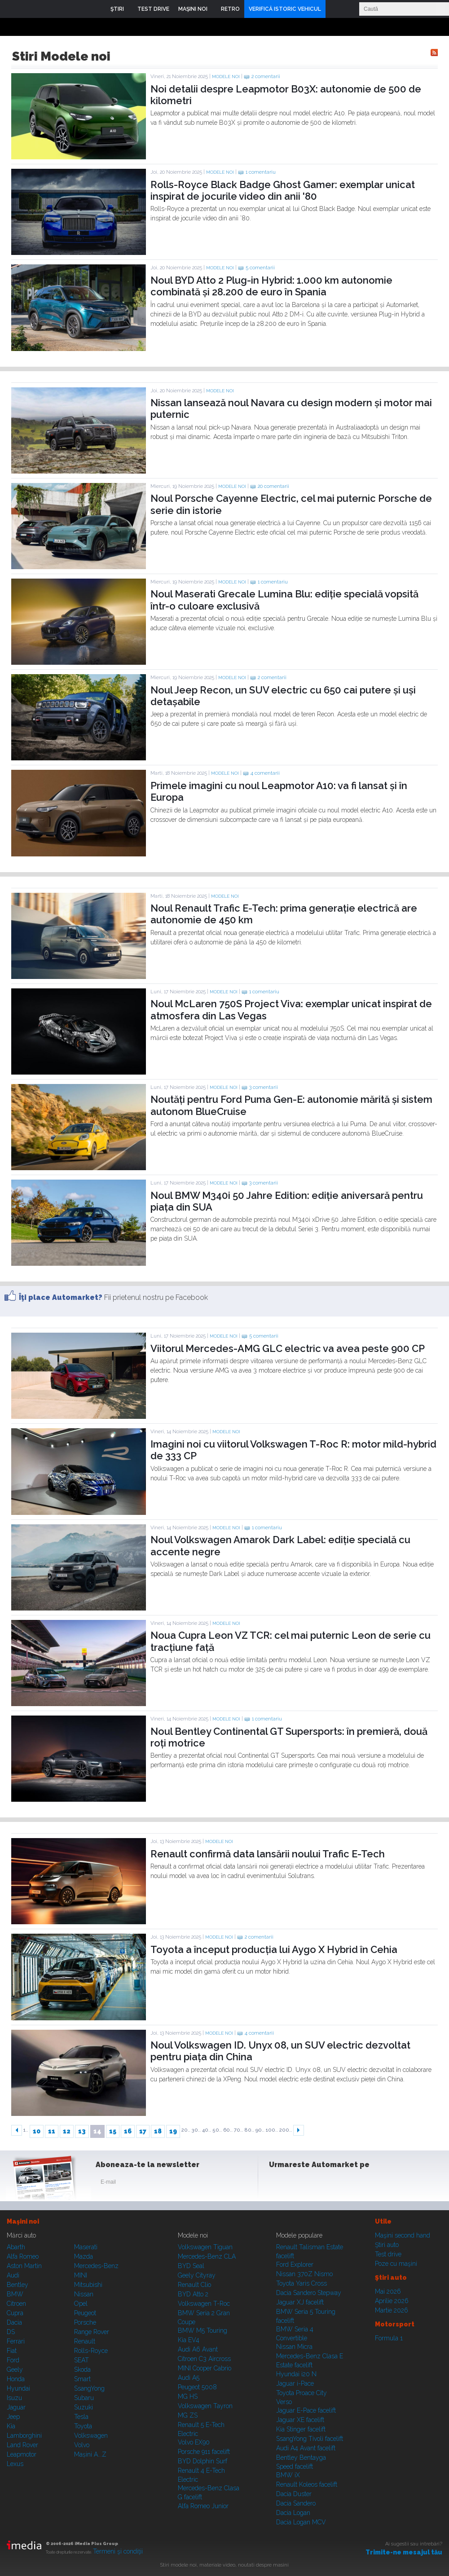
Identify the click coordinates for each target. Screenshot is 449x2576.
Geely (15, 2369)
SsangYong (89, 2388)
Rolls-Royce (91, 2350)
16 (128, 2131)
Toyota (83, 2426)
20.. (185, 2130)
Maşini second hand (402, 2235)
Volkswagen (91, 2435)
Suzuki (83, 2407)
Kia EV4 (188, 2339)
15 (112, 2131)
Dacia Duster (294, 2493)
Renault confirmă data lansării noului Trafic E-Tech (267, 1854)
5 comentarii (260, 268)
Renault (84, 2341)
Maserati (85, 2247)
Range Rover (91, 2331)
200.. (285, 2130)
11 (51, 2131)
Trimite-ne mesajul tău (403, 2552)
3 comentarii (263, 1087)
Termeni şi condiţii (118, 2551)
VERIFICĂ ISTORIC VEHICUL (285, 9)
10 (36, 2131)
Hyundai (18, 2388)
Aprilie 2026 (392, 2300)
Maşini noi (23, 2221)
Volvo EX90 (194, 2442)
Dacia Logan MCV (301, 2522)
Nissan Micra (294, 2346)
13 (82, 2131)
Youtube (322, 2184)
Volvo (81, 2445)
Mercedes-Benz (96, 2265)
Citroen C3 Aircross (204, 2358)
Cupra (15, 2313)
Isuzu (14, 2397)
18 (158, 2131)
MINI (80, 2275)
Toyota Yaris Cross (301, 2283)
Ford (13, 2360)
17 (142, 2131)
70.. (238, 2130)
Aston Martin (24, 2265)
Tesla (81, 2416)
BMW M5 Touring (202, 2330)
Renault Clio (194, 2284)
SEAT (81, 2360)
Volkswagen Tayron (205, 2405)
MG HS (188, 2396)
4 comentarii (265, 773)
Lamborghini (24, 2435)
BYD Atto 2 (193, 2294)
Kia (11, 2426)
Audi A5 (188, 2377)
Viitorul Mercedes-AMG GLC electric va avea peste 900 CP (287, 1348)
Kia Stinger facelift (301, 2429)
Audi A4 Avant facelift (305, 2448)
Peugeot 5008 (197, 2387)
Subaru (84, 2397)
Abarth (16, 2247)
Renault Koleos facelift (306, 2484)
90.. (259, 2130)
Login (334, 9)
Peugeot (85, 2313)
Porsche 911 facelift (204, 2451)
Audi (13, 2275)
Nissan (83, 2294)
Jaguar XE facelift (300, 2419)
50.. (217, 2130)
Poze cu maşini (396, 2263)
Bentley (17, 2284)
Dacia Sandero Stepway (308, 2292)
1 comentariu (261, 172)
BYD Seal (191, 2265)
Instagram (300, 2184)
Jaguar (16, 2407)
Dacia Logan (293, 2512)
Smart (82, 2379)
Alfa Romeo (23, 2256)
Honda (16, 2379)
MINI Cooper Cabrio (204, 2368)
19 (173, 2131)
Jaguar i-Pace (295, 2383)
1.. (25, 2130)
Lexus (15, 2463)
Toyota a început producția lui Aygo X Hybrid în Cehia (273, 1949)
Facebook (278, 2184)
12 (66, 2131)
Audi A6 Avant (198, 2349)
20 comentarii (273, 486)
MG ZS (188, 2415)
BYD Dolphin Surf (202, 2461)
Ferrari (16, 2341)
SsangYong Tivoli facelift (309, 2438)
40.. (206, 2130)
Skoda (82, 2369)
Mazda (83, 2256)
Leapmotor (21, 2454)
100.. (272, 2130)
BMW (15, 2294)
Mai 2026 (388, 2291)
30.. (196, 2130)
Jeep (13, 2416)
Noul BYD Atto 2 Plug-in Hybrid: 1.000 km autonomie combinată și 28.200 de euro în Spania (271, 286)
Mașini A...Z (90, 2454)
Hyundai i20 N (296, 2374)
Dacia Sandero (296, 2503)
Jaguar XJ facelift (300, 2302)
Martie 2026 (391, 2310)
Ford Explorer (294, 2264)
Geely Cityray (197, 2275)
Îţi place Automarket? (60, 1297)
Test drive (388, 2254)
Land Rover (22, 2445)
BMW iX (288, 2475)
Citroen (16, 2303)
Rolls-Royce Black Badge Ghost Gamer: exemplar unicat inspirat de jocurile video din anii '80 (282, 190)
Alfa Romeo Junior (203, 2506)
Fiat (12, 2350)
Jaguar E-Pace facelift (306, 2410)
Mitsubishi (88, 2284)
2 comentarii (265, 76)
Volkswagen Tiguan (205, 2247)
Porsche (85, 2322)
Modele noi (226, 76)
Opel (81, 2303)
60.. (228, 2130)
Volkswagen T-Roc (204, 2303)
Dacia (14, 2322)
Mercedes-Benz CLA (207, 2256)
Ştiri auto (387, 2244)
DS (11, 2331)
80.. (249, 2130)
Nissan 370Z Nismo (304, 2274)
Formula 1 (389, 2338)
